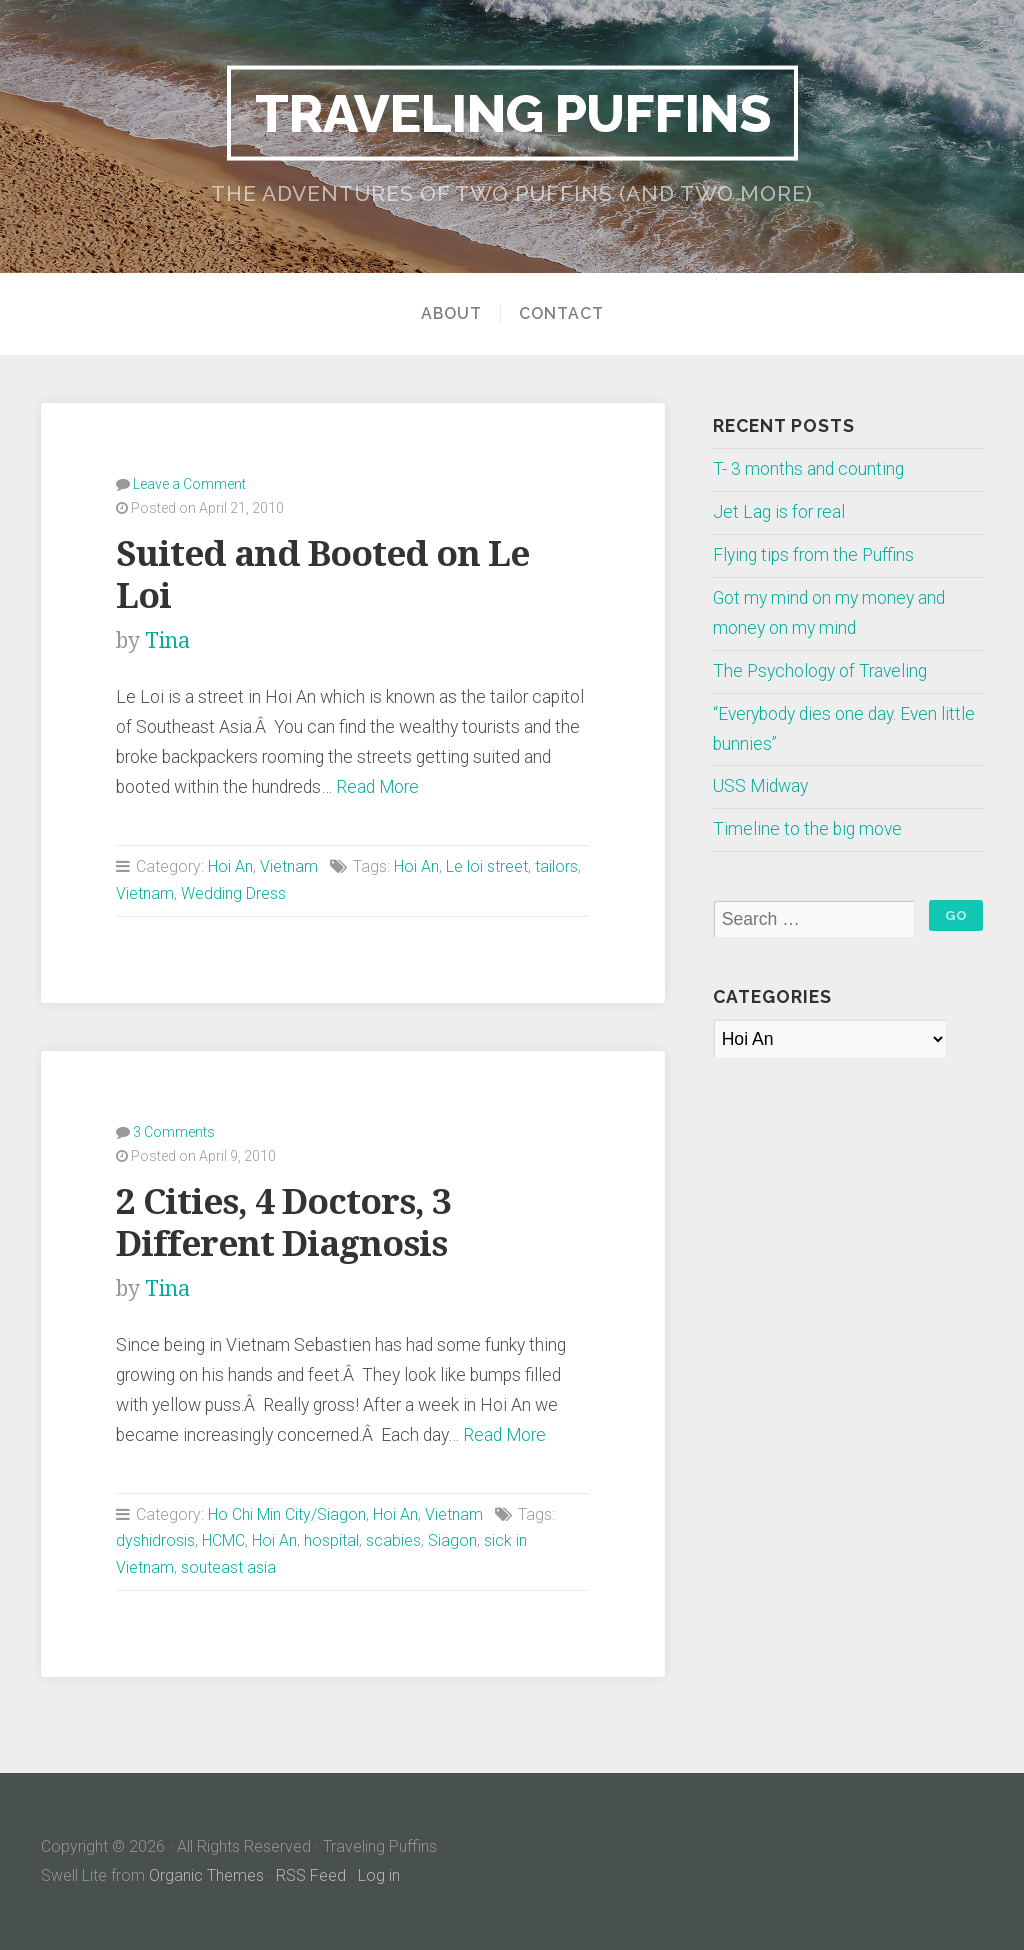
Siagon (452, 1540)
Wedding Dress (233, 893)
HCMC (223, 1540)
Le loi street (487, 866)
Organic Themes (206, 1875)
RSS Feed (311, 1875)
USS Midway (760, 786)
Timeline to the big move (807, 829)
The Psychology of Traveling (820, 671)
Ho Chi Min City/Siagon (287, 1514)
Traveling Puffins (512, 112)
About (451, 314)
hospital (331, 1540)
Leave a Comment (189, 484)
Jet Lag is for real (779, 512)
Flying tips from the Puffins (813, 555)
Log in (379, 1875)
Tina (167, 640)
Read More (377, 787)
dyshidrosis (155, 1540)
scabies (393, 1540)
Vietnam (289, 866)
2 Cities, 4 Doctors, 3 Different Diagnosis (283, 1222)
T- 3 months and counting (808, 469)
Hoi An (230, 866)
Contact (561, 314)
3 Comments (174, 1132)
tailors (556, 866)
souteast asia (228, 1567)
